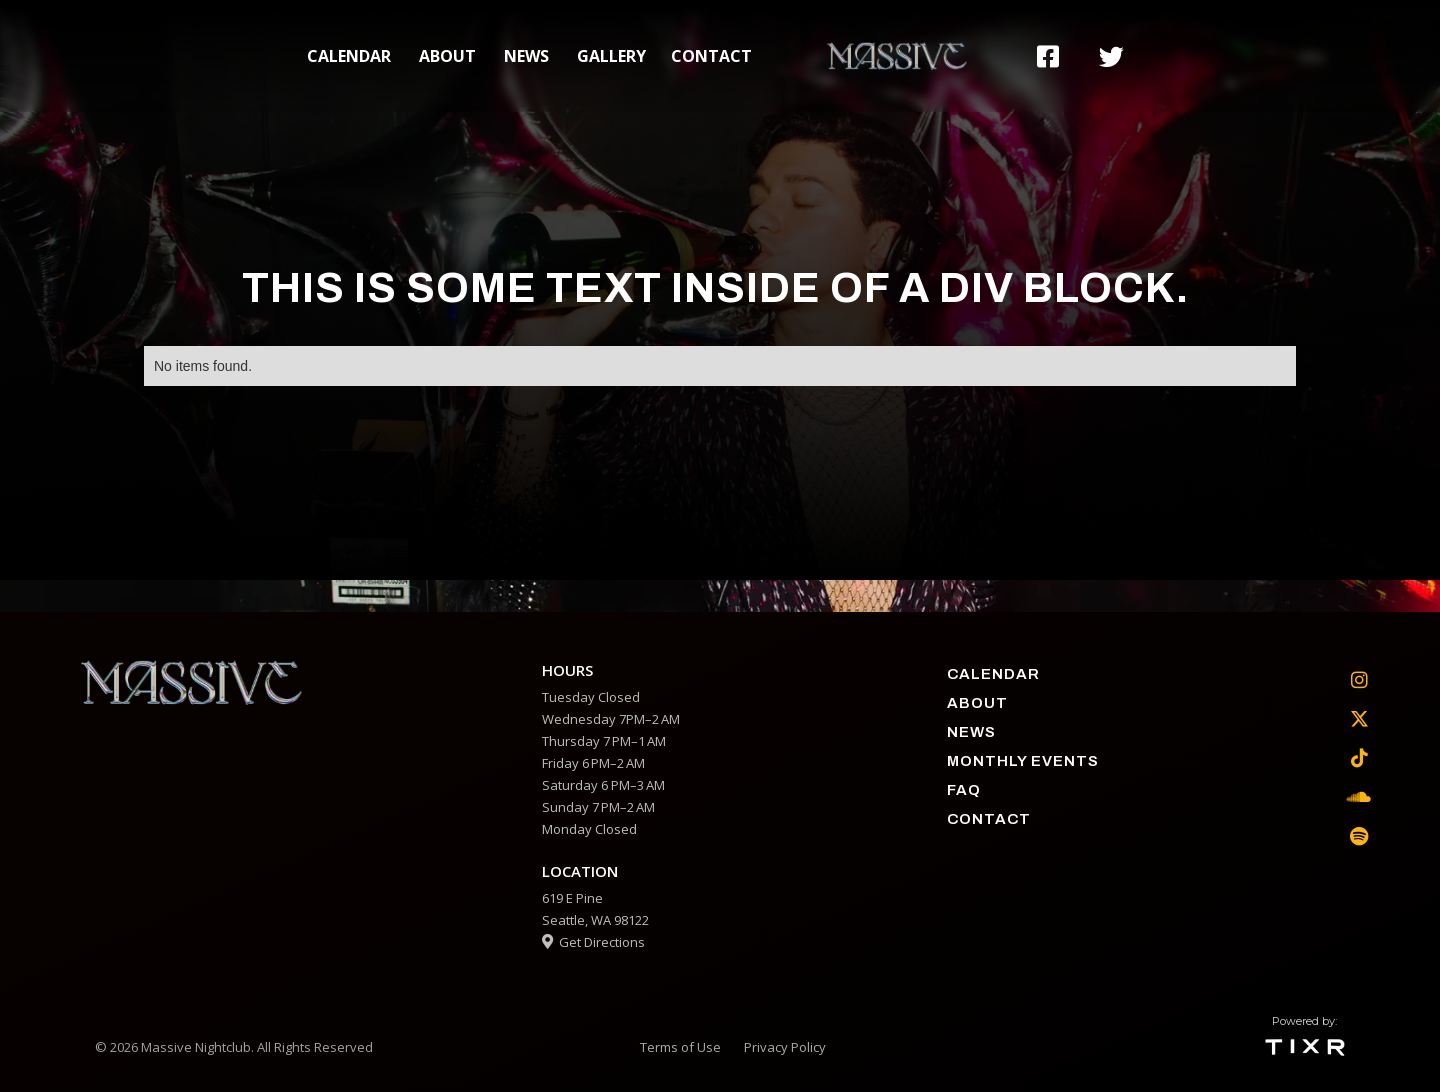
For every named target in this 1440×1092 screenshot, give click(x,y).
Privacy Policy (785, 1047)
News (526, 56)
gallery (611, 56)
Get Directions (593, 942)
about (447, 56)
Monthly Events (1023, 761)
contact (711, 56)
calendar (349, 56)
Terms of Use (680, 1047)
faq (964, 790)
